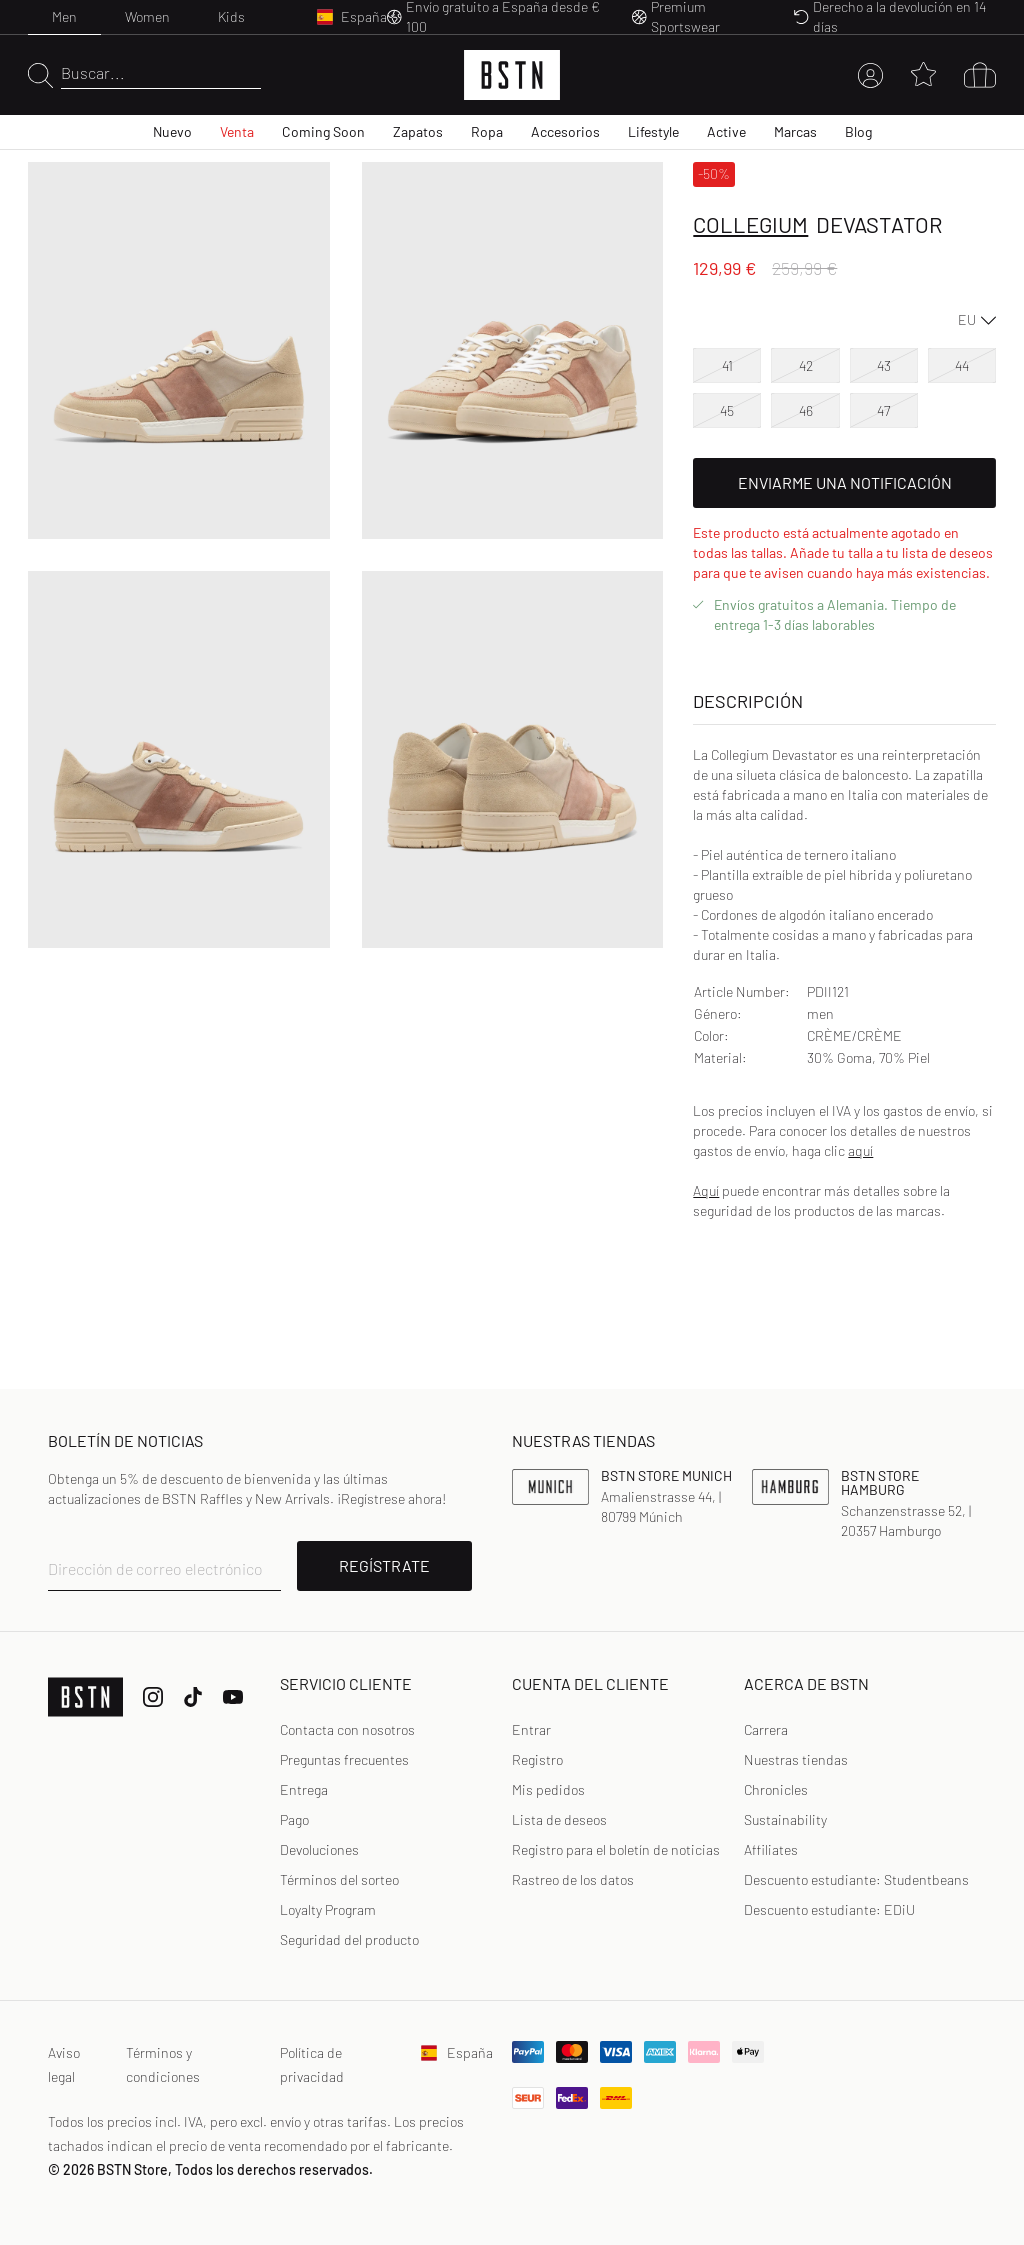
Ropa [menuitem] (487, 131)
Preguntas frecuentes (344, 1759)
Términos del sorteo (339, 1879)
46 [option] (806, 410)
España (454, 2052)
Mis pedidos (548, 1789)
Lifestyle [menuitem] (653, 131)
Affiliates (771, 1849)
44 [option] (962, 365)
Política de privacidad (312, 2064)
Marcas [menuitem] (795, 131)
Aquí (706, 1190)
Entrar (531, 1729)
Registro (537, 1759)
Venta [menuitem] (237, 131)
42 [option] (806, 365)
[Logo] (512, 75)
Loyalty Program (328, 1909)
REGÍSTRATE (384, 1565)
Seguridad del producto (349, 1939)
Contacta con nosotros (347, 1729)
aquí (860, 1150)
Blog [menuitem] (858, 131)
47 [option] (883, 410)
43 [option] (884, 365)
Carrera (766, 1729)
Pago (294, 1819)
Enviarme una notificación (845, 482)
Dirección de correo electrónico (155, 1568)
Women (147, 16)
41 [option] (727, 365)
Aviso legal (64, 2064)
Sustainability (785, 1819)
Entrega (304, 1789)
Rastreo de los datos (573, 1879)
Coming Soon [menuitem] (323, 131)
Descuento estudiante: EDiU (829, 1909)
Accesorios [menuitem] (565, 131)
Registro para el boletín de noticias (616, 1849)
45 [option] (727, 410)
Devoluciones (319, 1849)
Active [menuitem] (726, 131)
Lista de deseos (559, 1819)
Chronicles (776, 1789)
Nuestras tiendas (796, 1759)
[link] (531, 1730)
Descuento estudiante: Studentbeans (856, 1879)
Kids (231, 16)
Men (64, 16)
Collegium (750, 224)
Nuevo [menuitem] (172, 131)
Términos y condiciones (163, 2064)
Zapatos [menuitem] (418, 131)
